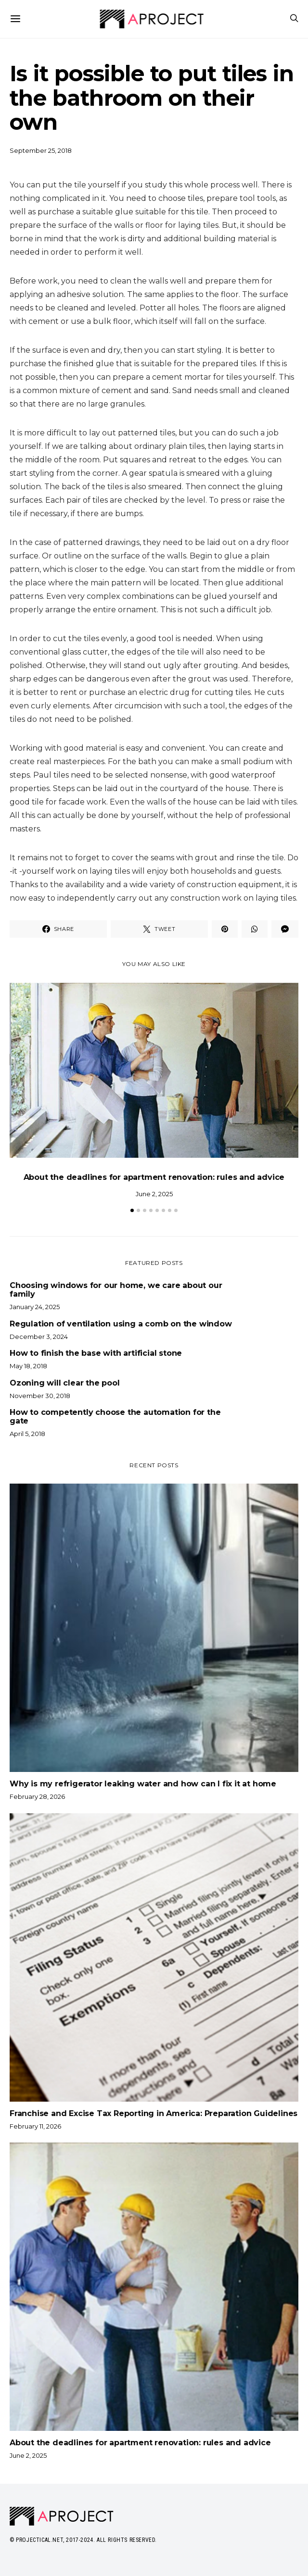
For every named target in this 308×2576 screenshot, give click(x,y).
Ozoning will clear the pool (65, 1383)
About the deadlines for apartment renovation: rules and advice (154, 1177)
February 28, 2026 (37, 1796)
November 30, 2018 (40, 1395)
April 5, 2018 (27, 1433)
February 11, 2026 (35, 2126)
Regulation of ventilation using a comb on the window (121, 1324)
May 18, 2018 (28, 1366)
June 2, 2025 (154, 1194)
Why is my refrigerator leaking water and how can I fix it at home (143, 1783)
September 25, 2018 (41, 150)
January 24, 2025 (35, 1307)
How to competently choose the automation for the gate (115, 1416)
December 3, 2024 (39, 1336)
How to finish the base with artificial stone (96, 1353)
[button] (132, 1210)
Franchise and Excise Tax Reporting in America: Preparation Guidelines (153, 2113)
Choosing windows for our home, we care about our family (116, 1290)
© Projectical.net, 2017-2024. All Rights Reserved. (83, 2540)
